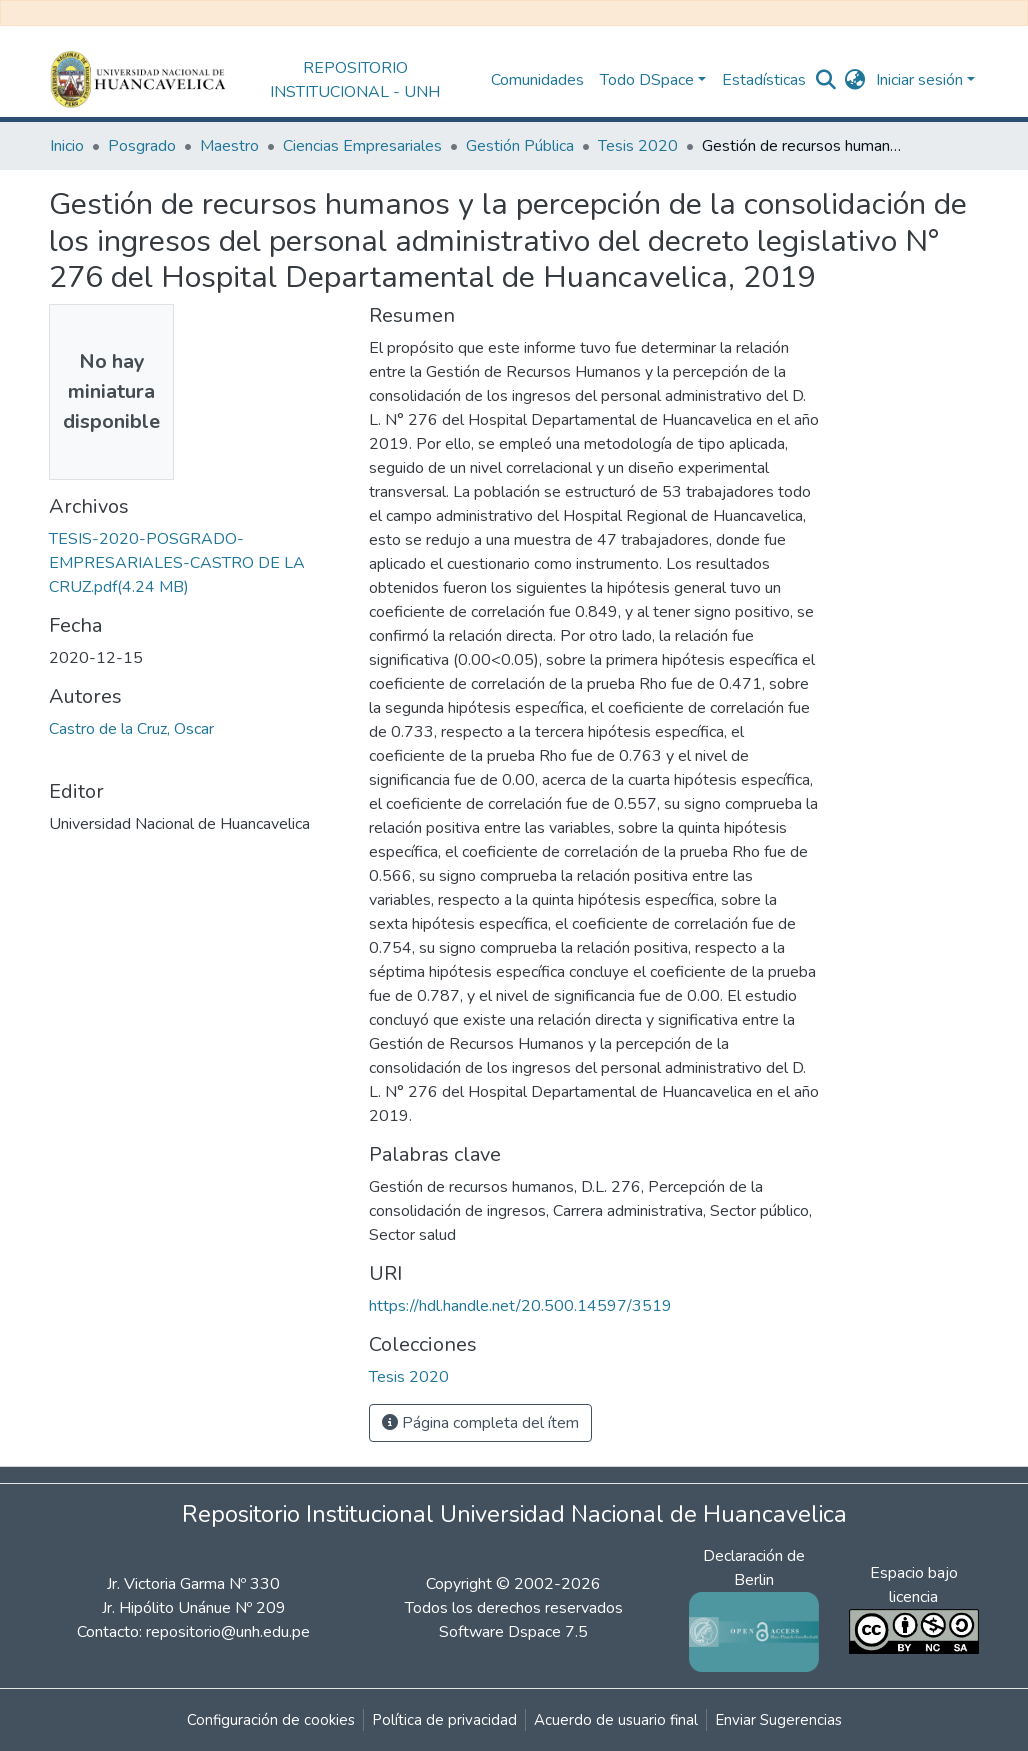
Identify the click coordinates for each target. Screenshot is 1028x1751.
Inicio (67, 146)
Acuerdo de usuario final (616, 1720)
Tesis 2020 (638, 146)
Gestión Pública (520, 146)
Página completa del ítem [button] (480, 1423)
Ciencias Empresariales (362, 146)
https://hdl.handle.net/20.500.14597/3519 (520, 1306)
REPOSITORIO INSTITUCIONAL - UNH (355, 80)
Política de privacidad (444, 1720)
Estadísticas (764, 80)
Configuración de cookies (271, 1720)
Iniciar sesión (919, 80)
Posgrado (142, 146)
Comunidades (537, 80)
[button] (855, 80)
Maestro (229, 146)
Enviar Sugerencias (778, 1720)
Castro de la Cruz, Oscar (131, 729)
